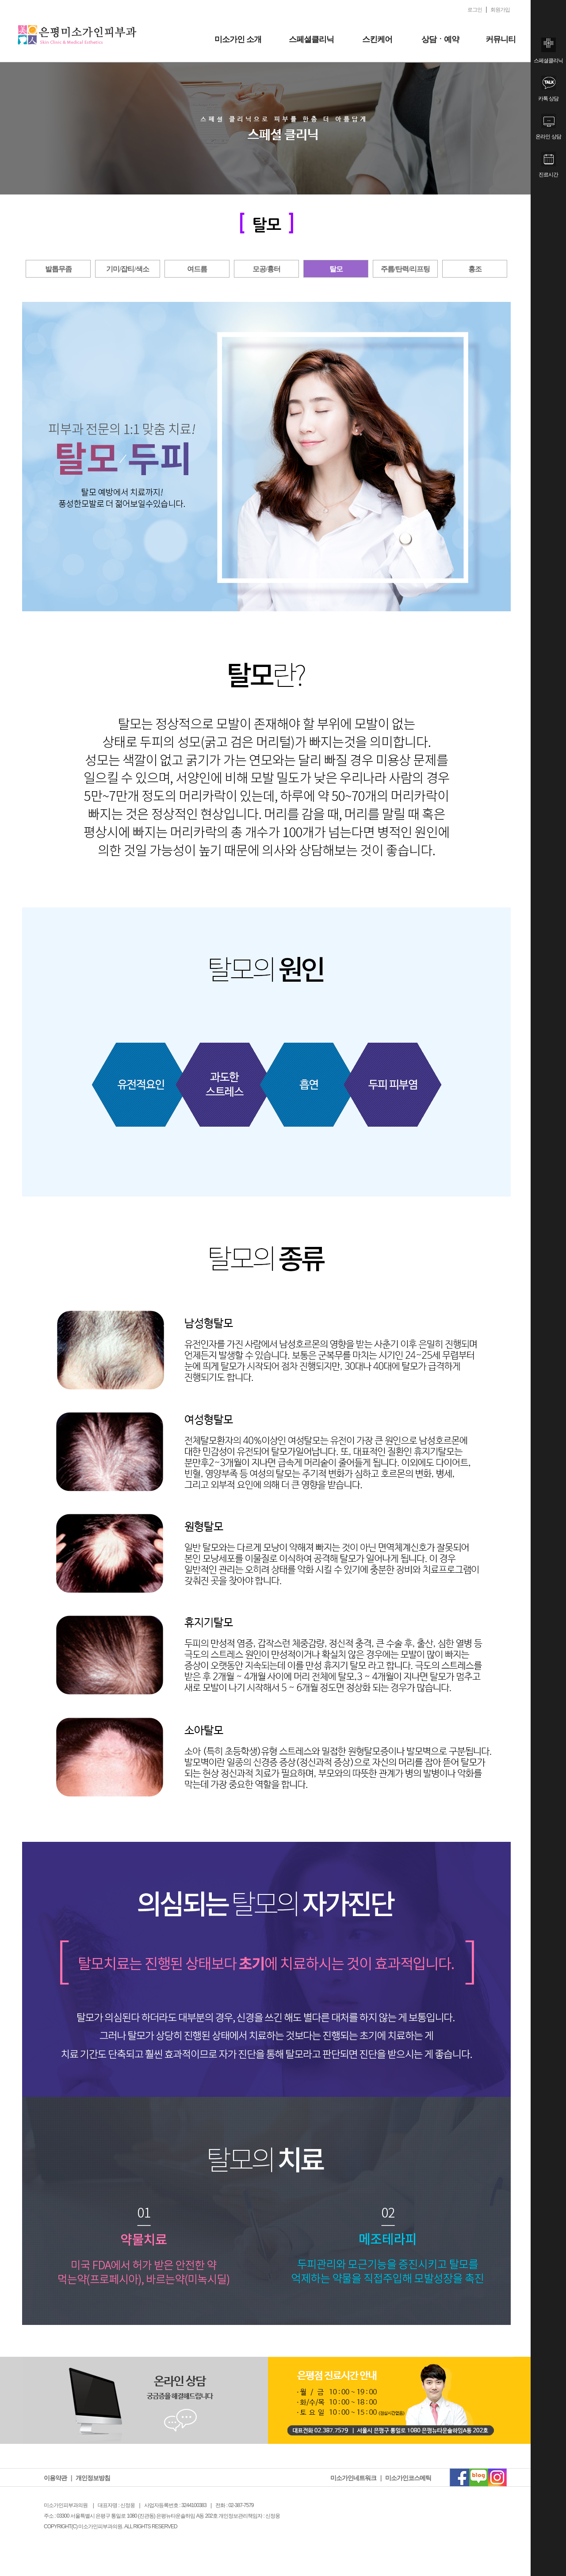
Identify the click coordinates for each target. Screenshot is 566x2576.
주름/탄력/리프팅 (405, 269)
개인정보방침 (93, 2477)
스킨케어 (377, 39)
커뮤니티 (501, 39)
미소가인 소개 (237, 39)
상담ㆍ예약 (440, 39)
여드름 (197, 269)
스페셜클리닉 (311, 39)
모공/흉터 (266, 269)
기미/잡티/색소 (127, 269)
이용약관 (55, 2477)
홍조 (475, 269)
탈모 (336, 269)
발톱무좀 (58, 269)
